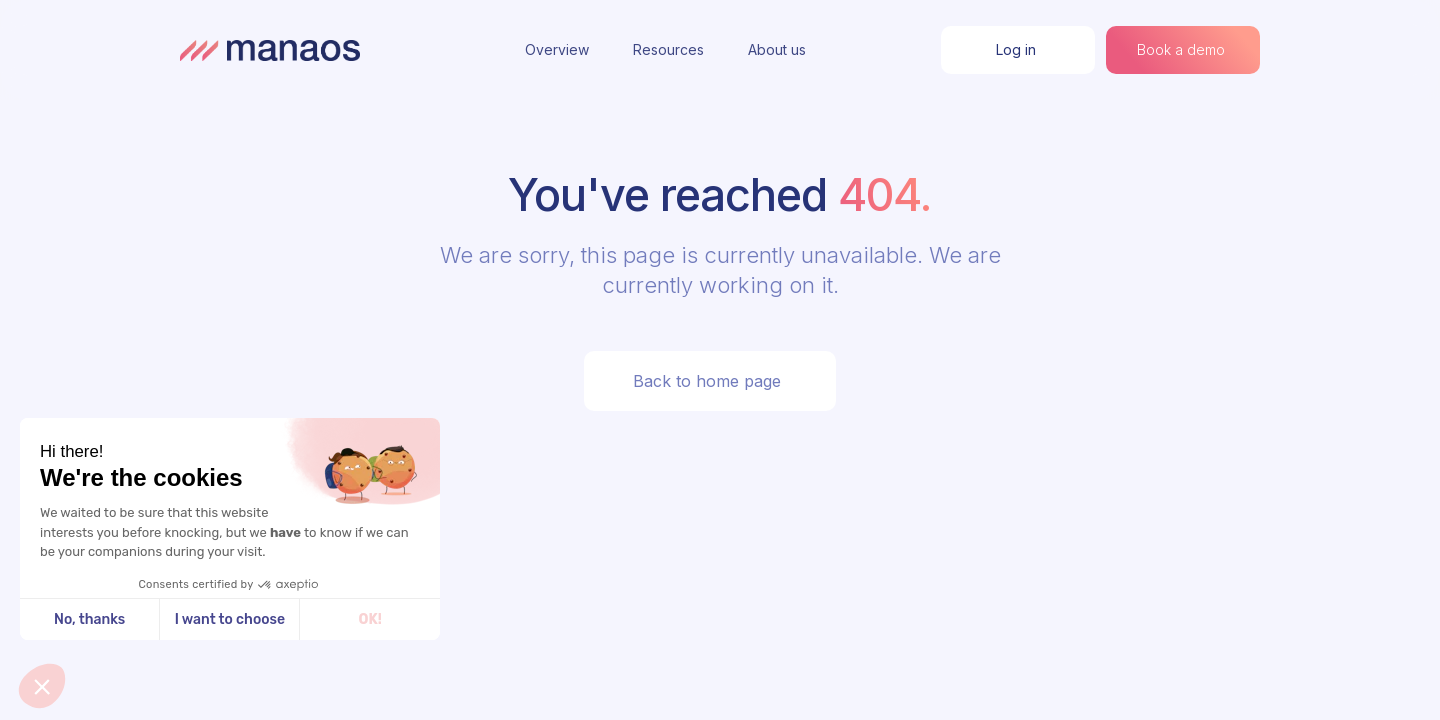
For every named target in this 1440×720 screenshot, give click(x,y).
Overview (557, 49)
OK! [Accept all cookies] (370, 619)
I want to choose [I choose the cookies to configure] (230, 619)
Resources (668, 49)
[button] (42, 686)
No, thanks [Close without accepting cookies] (89, 619)
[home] (270, 49)
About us (777, 49)
